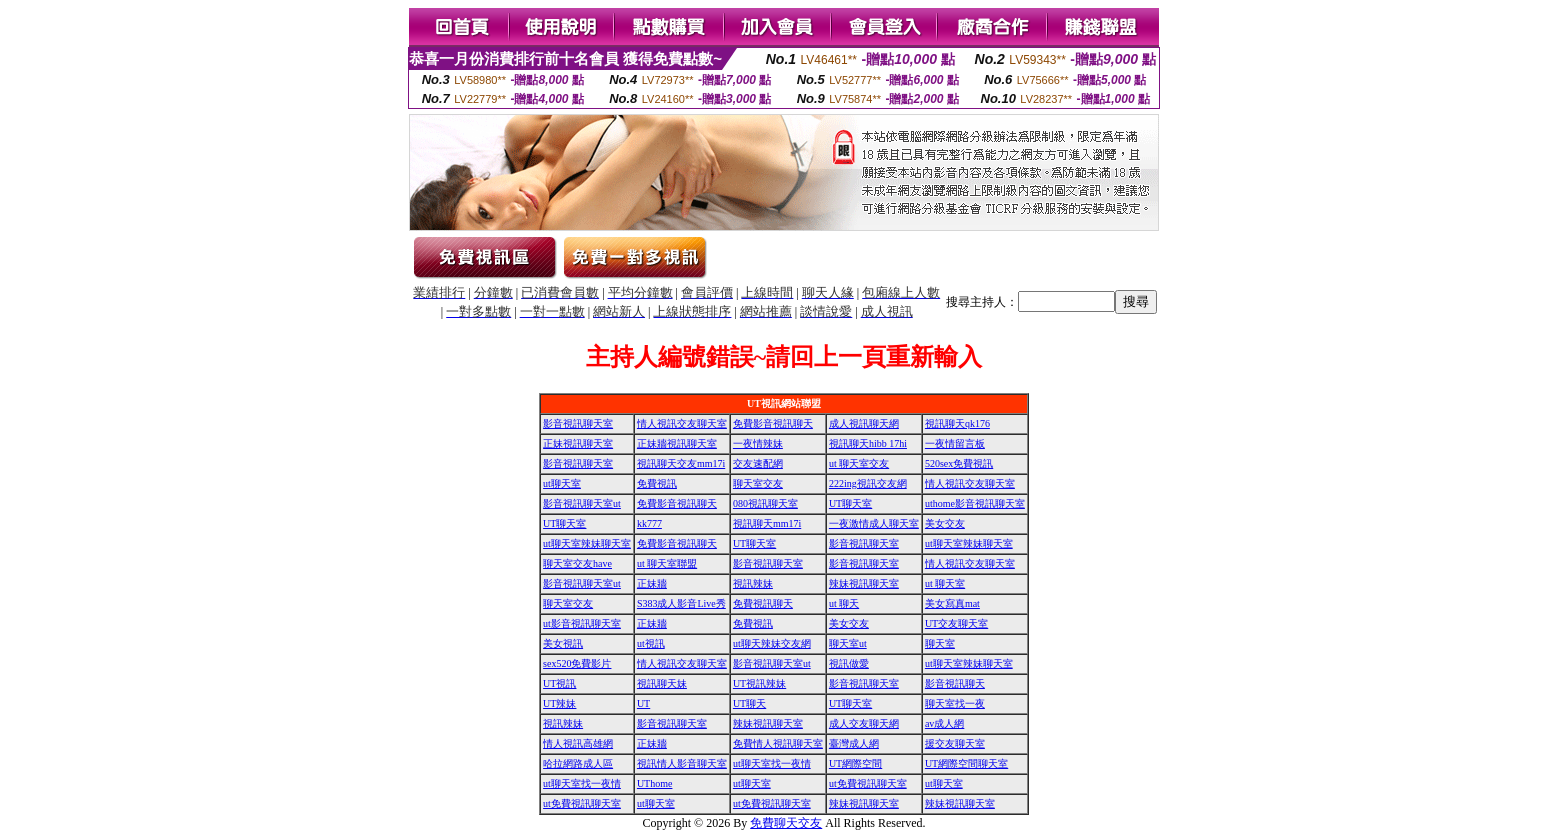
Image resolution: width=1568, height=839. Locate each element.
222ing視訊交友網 (868, 483)
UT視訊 (559, 683)
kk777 (649, 523)
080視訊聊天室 (765, 503)
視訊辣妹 (753, 583)
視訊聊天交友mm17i (681, 463)
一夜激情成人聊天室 (874, 523)
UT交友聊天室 (956, 623)
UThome (655, 783)
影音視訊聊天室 (578, 423)
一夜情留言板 (955, 443)
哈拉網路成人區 (578, 763)
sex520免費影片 (577, 663)
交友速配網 (758, 463)
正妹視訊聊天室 (578, 443)
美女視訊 (563, 643)
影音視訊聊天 (955, 683)
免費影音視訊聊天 (773, 423)
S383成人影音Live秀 (681, 603)
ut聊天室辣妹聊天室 (587, 543)
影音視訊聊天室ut (582, 503)
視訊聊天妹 (662, 683)
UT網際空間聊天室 (966, 763)
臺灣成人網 (854, 743)
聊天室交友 (758, 483)
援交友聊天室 (955, 743)
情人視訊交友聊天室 (682, 423)
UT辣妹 (559, 703)
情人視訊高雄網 (578, 743)
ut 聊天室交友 (859, 463)
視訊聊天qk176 (957, 423)
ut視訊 (651, 643)
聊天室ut (848, 643)
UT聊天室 (850, 503)
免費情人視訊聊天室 (778, 743)
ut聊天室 (562, 483)
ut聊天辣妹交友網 (772, 643)
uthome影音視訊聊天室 (975, 503)
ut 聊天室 (945, 583)
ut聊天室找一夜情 (772, 763)
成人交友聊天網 (864, 723)
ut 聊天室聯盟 (667, 563)
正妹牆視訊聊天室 (677, 443)
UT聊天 (749, 703)
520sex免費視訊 (959, 463)
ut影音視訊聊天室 (582, 623)
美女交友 (945, 523)
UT (643, 703)
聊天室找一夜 (955, 703)
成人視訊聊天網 (864, 423)
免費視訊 (657, 483)
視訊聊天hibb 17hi (868, 443)
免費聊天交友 (786, 823)
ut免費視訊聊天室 (868, 783)
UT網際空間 (855, 763)
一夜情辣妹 (758, 443)
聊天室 (940, 643)
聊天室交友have (577, 563)
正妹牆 (652, 583)
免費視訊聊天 (763, 603)
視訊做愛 (849, 663)
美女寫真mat (952, 603)
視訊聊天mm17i (767, 523)
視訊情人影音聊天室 (682, 763)
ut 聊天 (844, 603)
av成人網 (944, 723)
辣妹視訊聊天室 (864, 583)
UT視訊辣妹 (759, 683)
